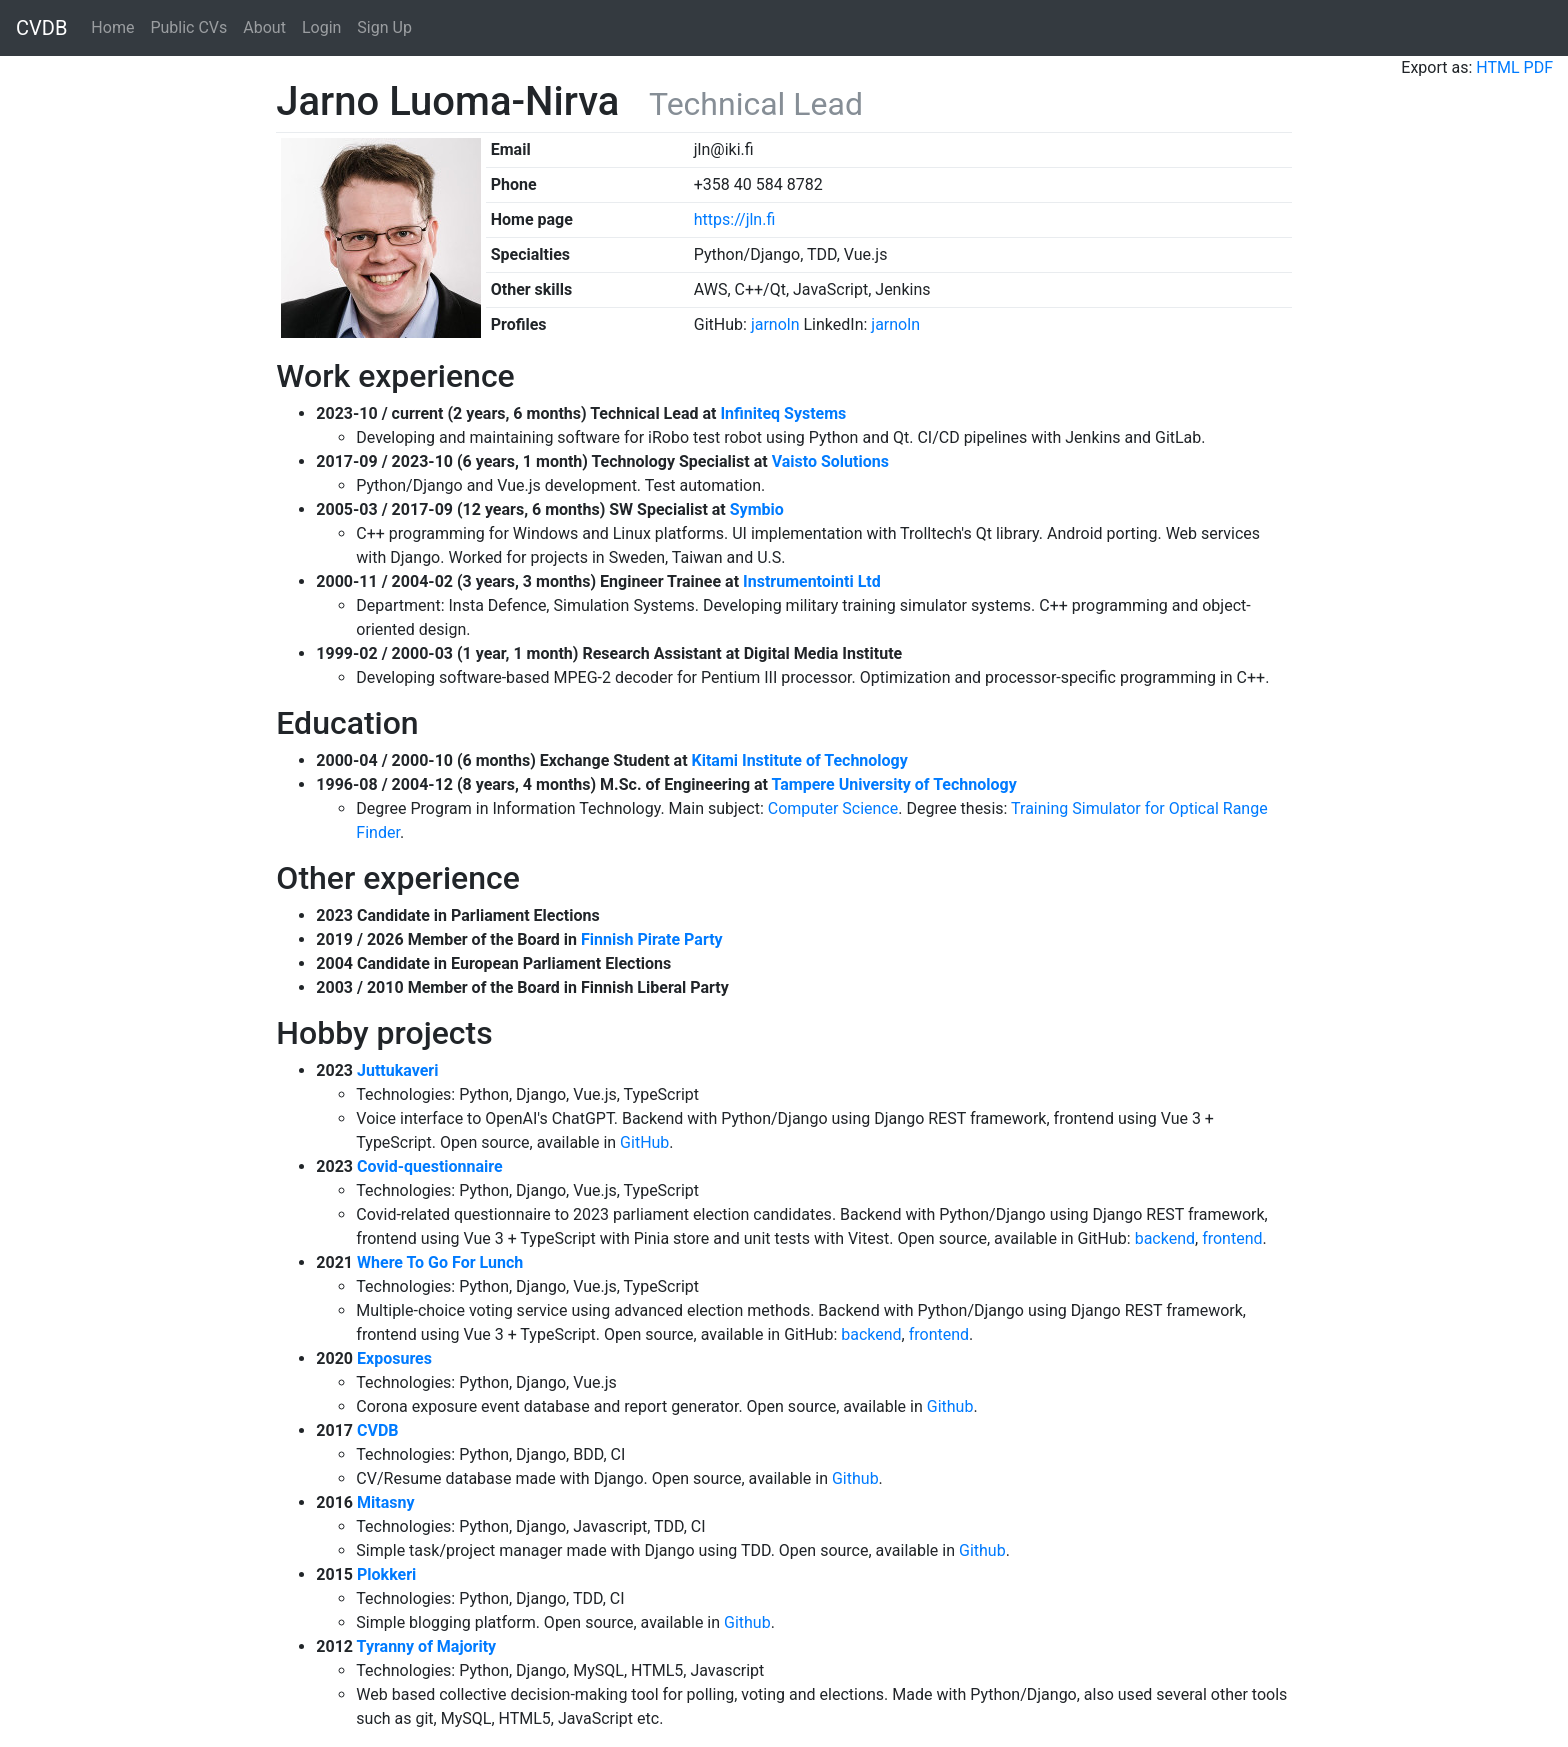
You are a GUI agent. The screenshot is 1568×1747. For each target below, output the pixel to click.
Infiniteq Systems (783, 413)
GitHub (644, 1142)
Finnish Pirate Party (652, 939)
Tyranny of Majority (427, 1646)
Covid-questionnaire (430, 1166)
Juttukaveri (397, 1070)
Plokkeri (386, 1574)
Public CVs (188, 27)
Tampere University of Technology (894, 784)
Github (950, 1406)
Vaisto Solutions (830, 461)
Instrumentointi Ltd (812, 581)
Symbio (757, 509)
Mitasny (385, 1502)
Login (321, 27)
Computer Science (833, 808)
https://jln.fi (735, 219)
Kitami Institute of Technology (800, 760)
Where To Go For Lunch (440, 1262)
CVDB (41, 28)
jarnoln (775, 324)
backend (1165, 1238)
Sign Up (384, 27)
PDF (1538, 67)
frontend (1232, 1238)
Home (112, 27)
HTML (1497, 67)
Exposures (394, 1358)
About (264, 27)
